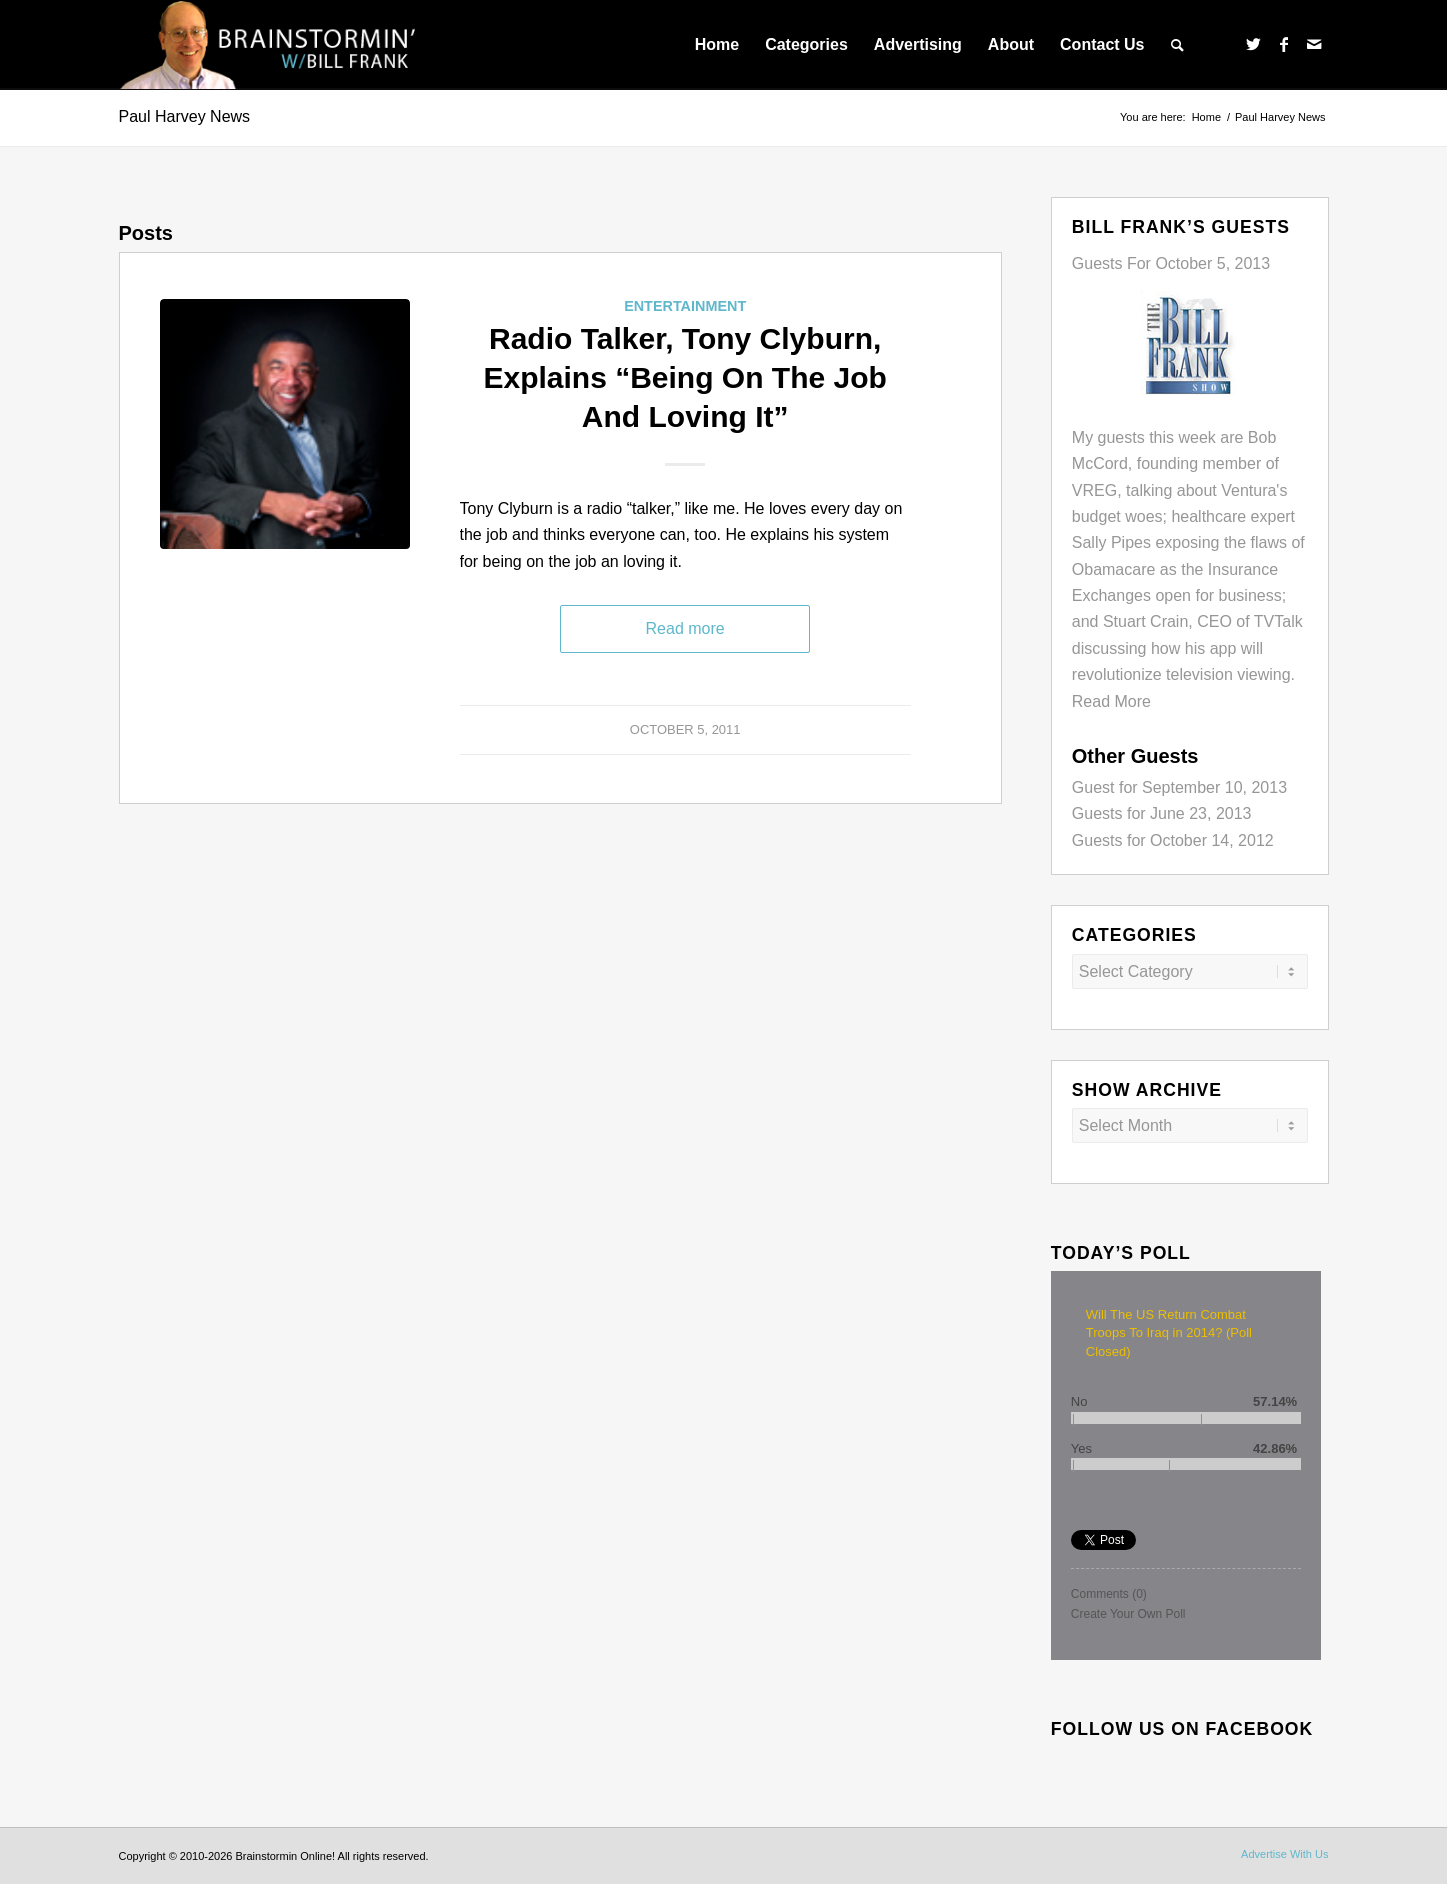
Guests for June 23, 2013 (1162, 813)
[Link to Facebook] (1284, 44)
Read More (1111, 701)
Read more (685, 628)
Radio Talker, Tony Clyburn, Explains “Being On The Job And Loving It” (684, 377)
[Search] (1177, 45)
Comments (1109, 1594)
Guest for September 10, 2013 (1179, 787)
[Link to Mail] (1314, 44)
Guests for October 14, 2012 (1173, 840)
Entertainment (685, 306)
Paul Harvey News (185, 116)
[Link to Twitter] (1254, 44)
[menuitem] (717, 45)
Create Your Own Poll (1128, 1614)
